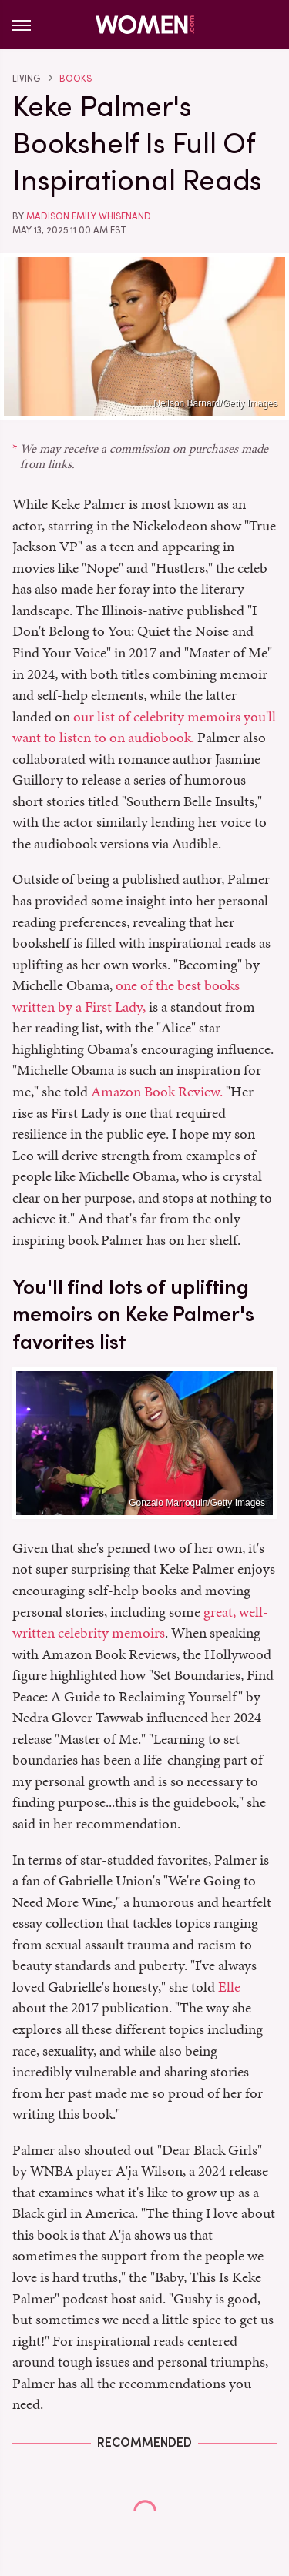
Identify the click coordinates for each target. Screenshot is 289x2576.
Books (75, 78)
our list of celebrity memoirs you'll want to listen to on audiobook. (144, 727)
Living (26, 78)
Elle (229, 1986)
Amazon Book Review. (157, 1091)
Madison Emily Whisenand (88, 216)
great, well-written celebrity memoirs (140, 1622)
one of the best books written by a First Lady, (126, 996)
